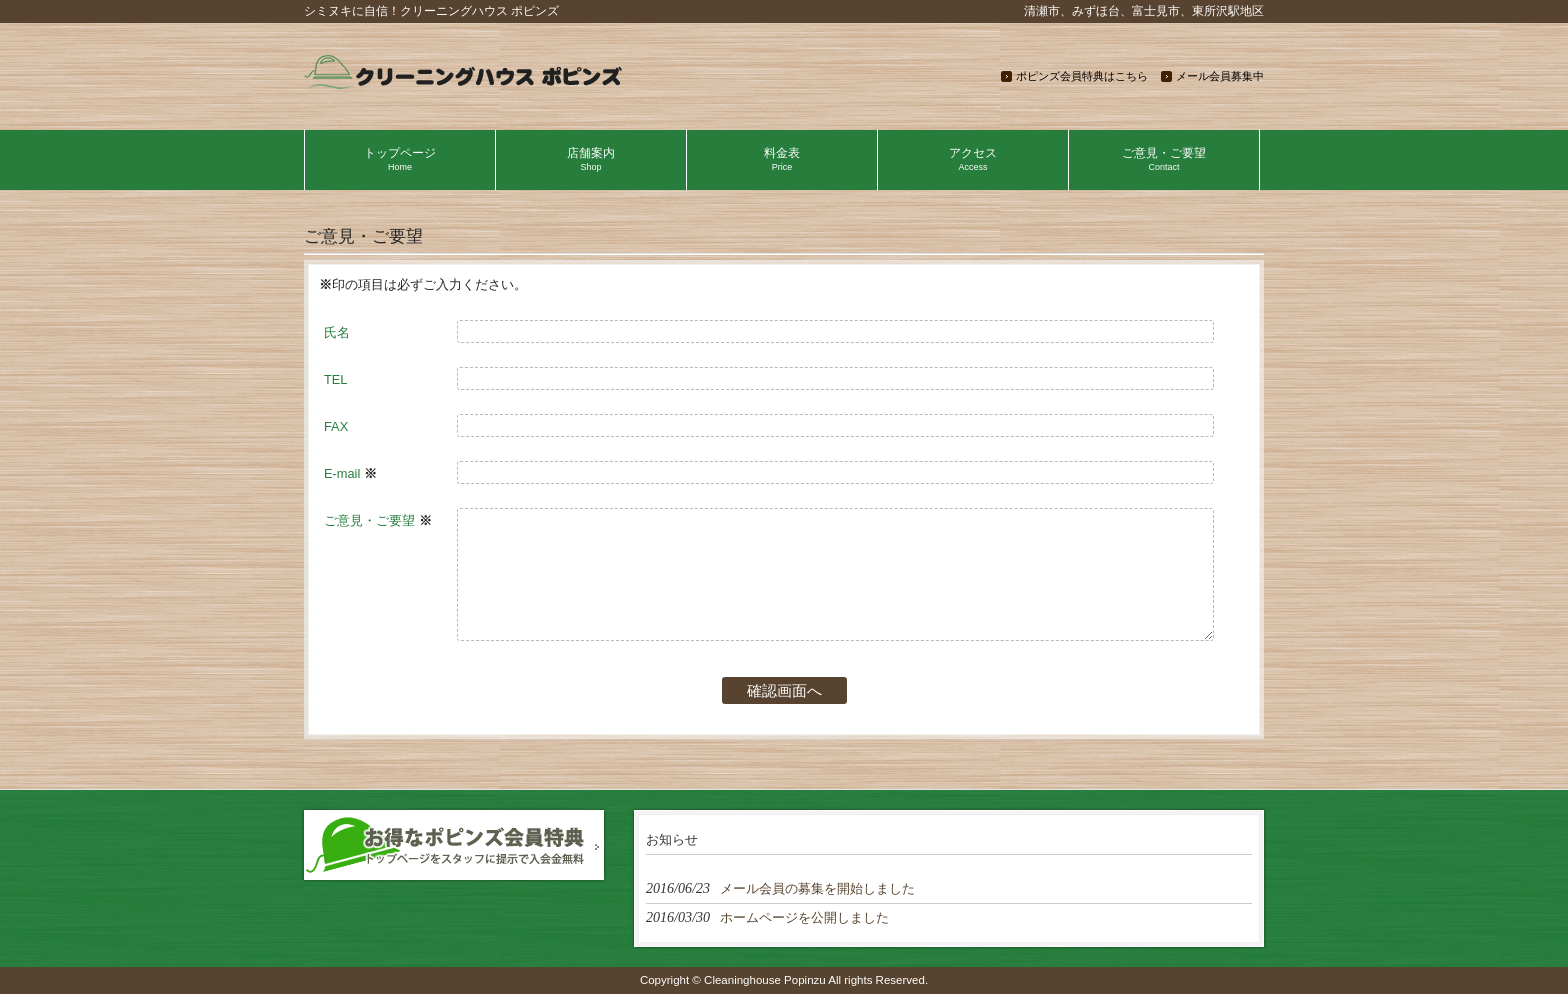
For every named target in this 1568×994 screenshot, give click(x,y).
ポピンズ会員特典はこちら (1082, 76)
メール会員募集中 (1220, 76)
